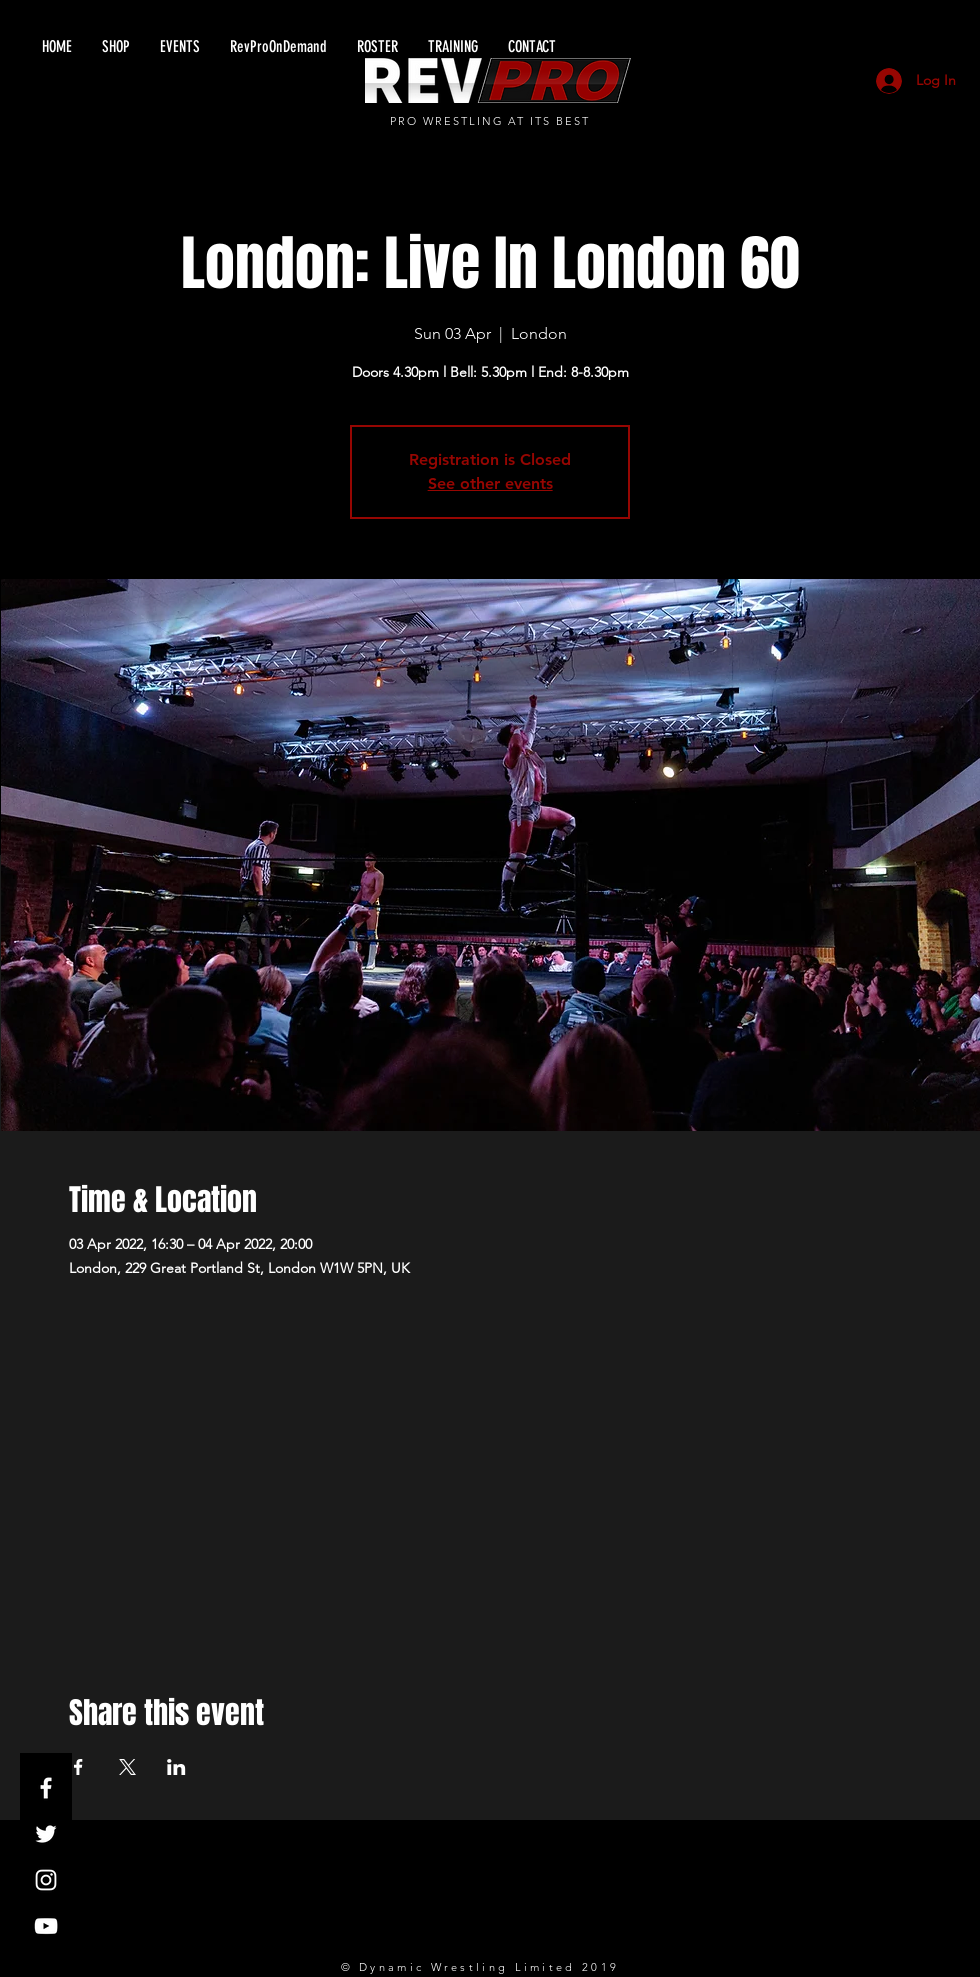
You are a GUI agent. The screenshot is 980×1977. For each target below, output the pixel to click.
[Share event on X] (127, 1767)
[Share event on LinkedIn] (176, 1767)
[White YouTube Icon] (46, 1926)
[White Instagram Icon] (46, 1880)
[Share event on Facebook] (78, 1767)
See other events (490, 483)
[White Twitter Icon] (46, 1834)
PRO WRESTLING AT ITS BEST (490, 121)
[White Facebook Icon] (46, 1788)
